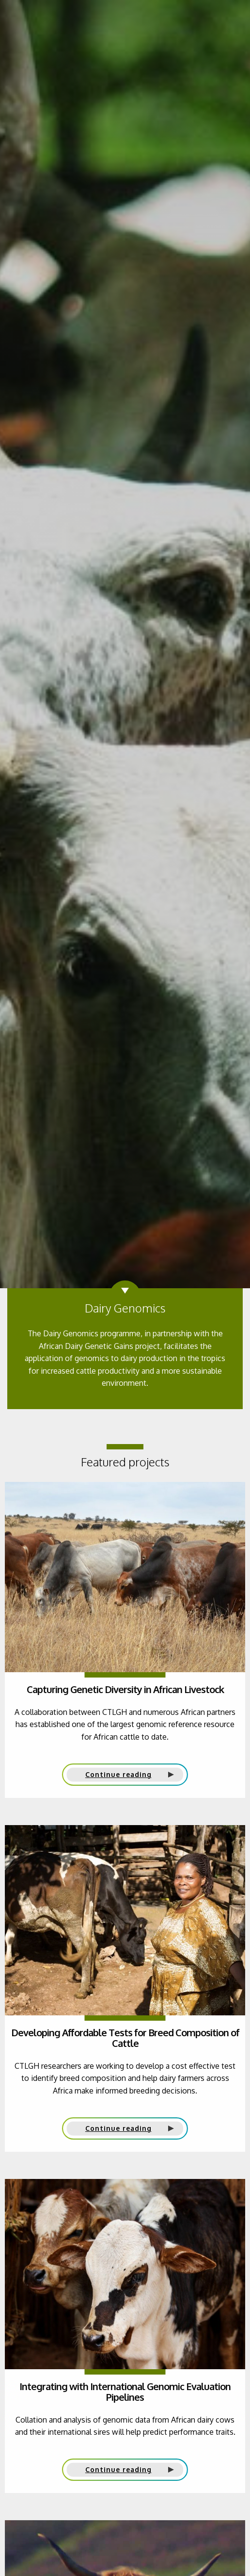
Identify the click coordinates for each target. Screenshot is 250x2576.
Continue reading (118, 1774)
